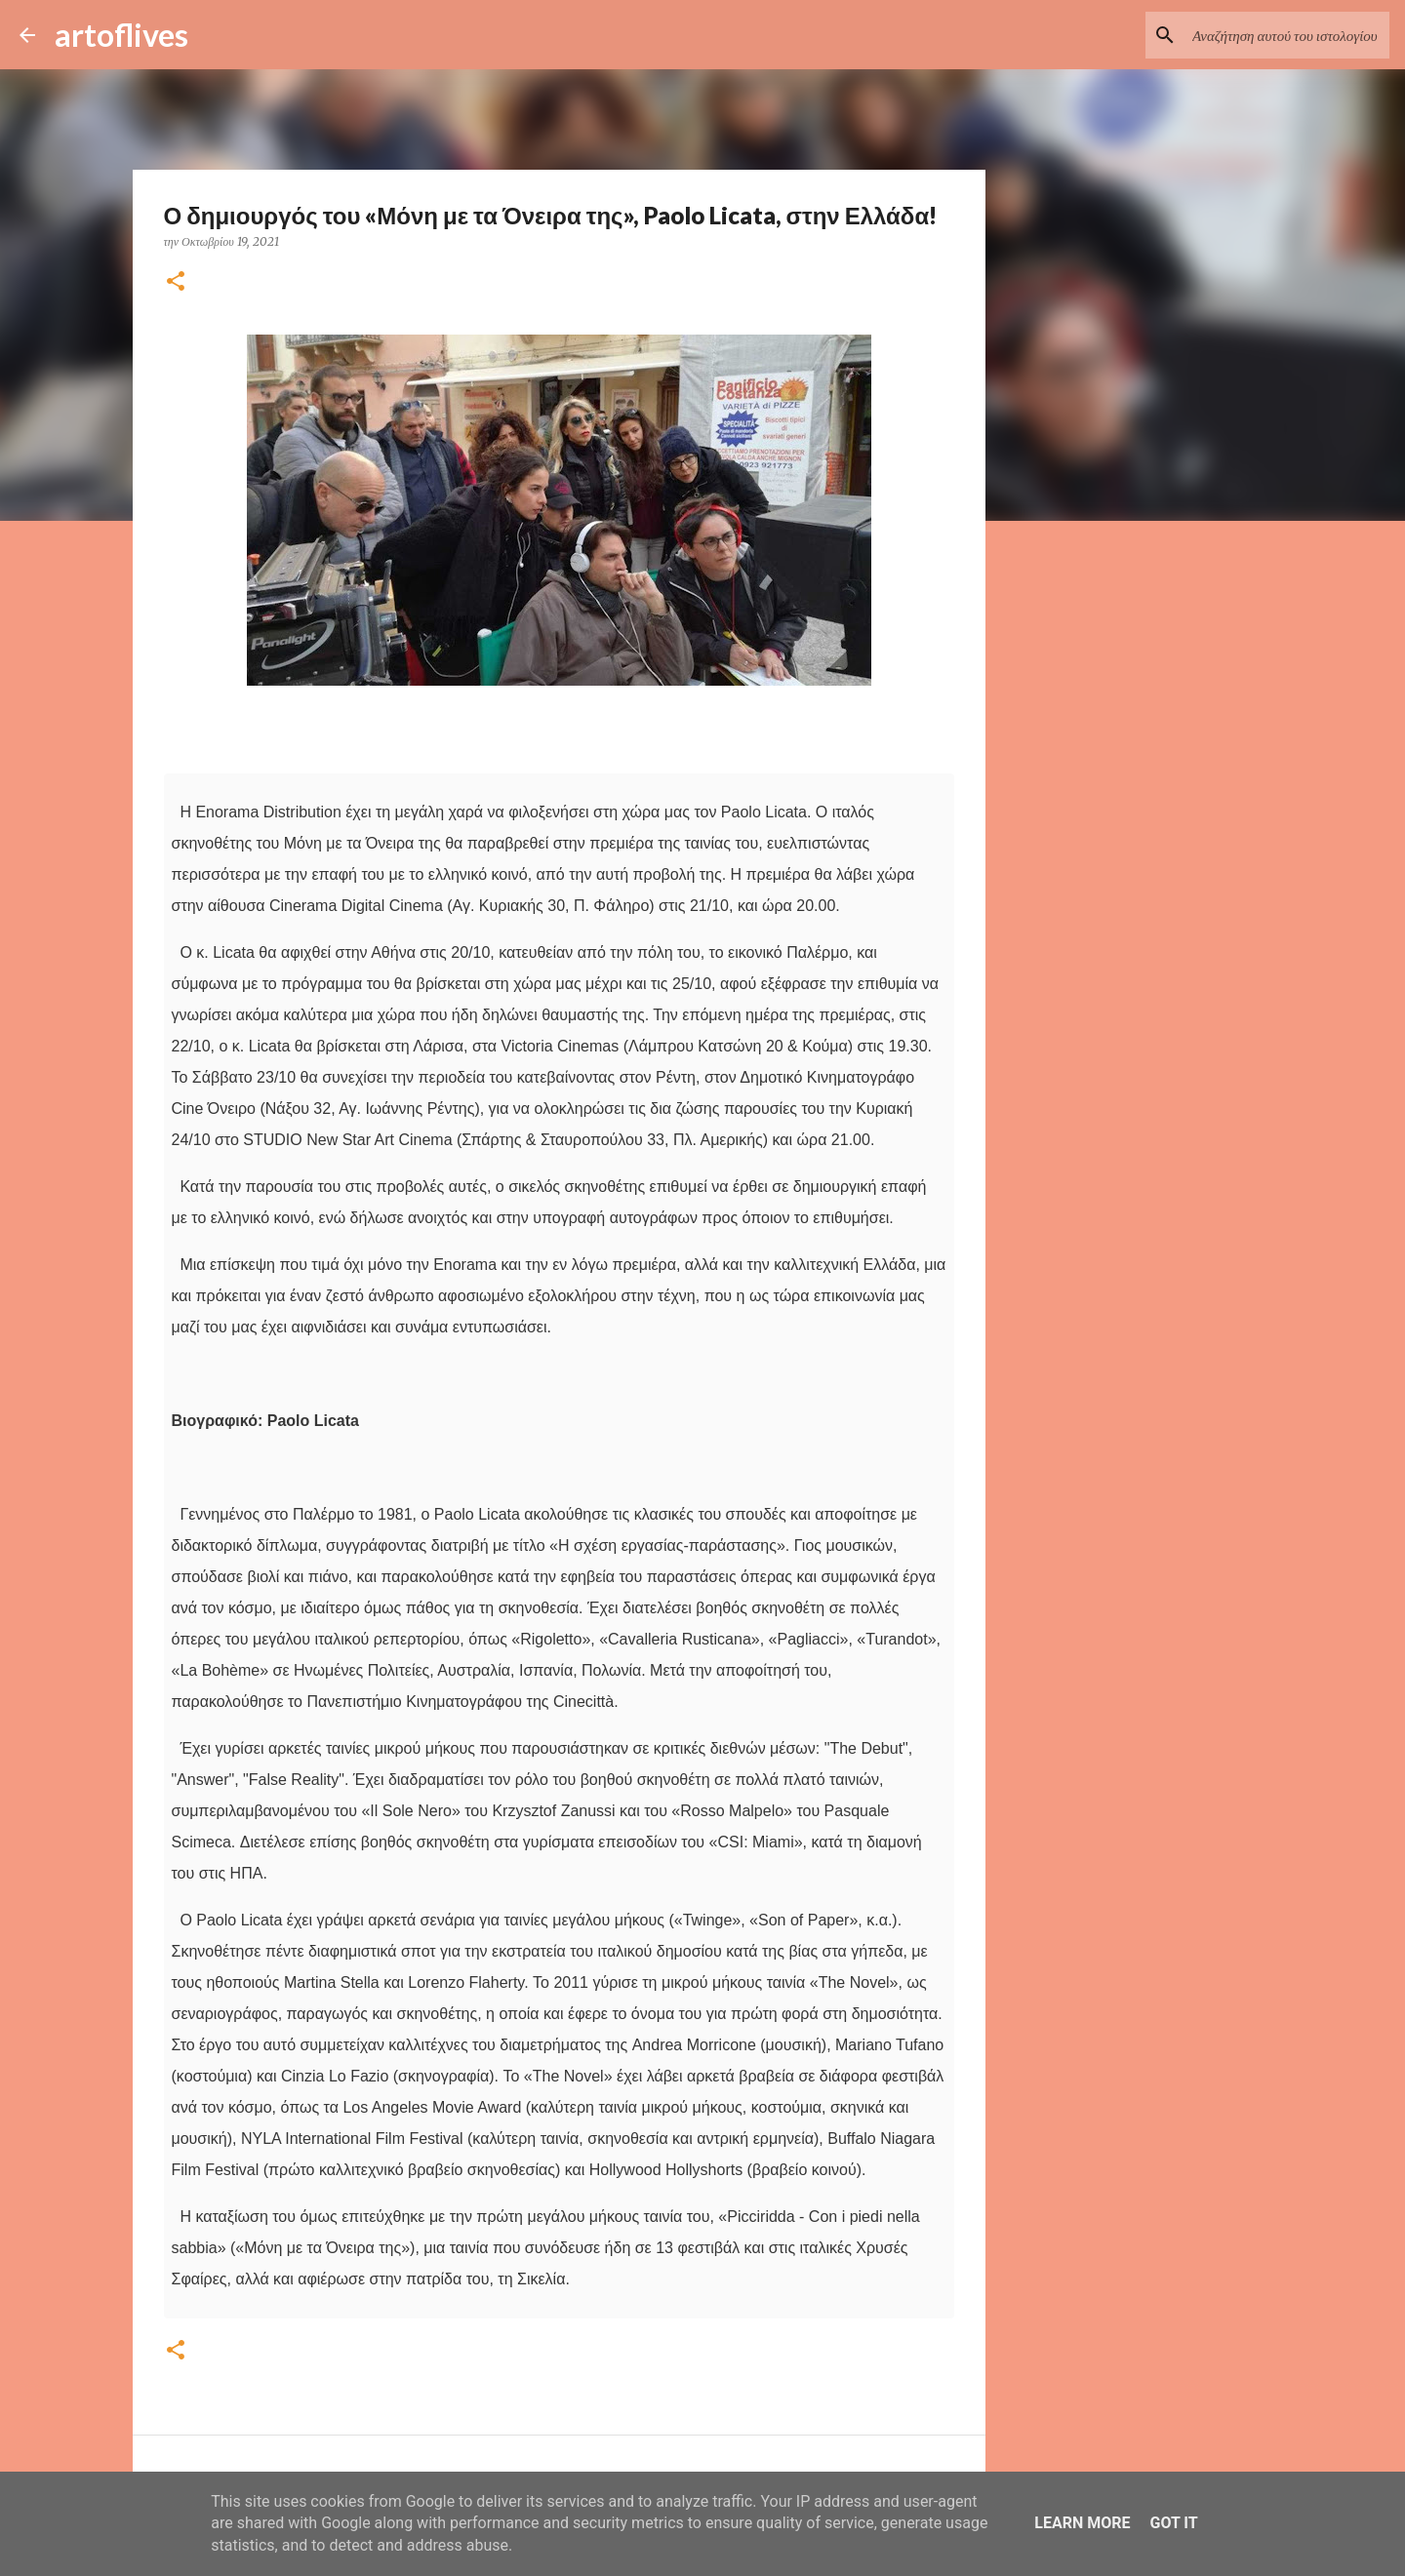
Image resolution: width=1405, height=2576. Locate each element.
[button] (175, 282)
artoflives (121, 35)
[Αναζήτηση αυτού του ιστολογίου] (1286, 35)
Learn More (1082, 2523)
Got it (1173, 2523)
